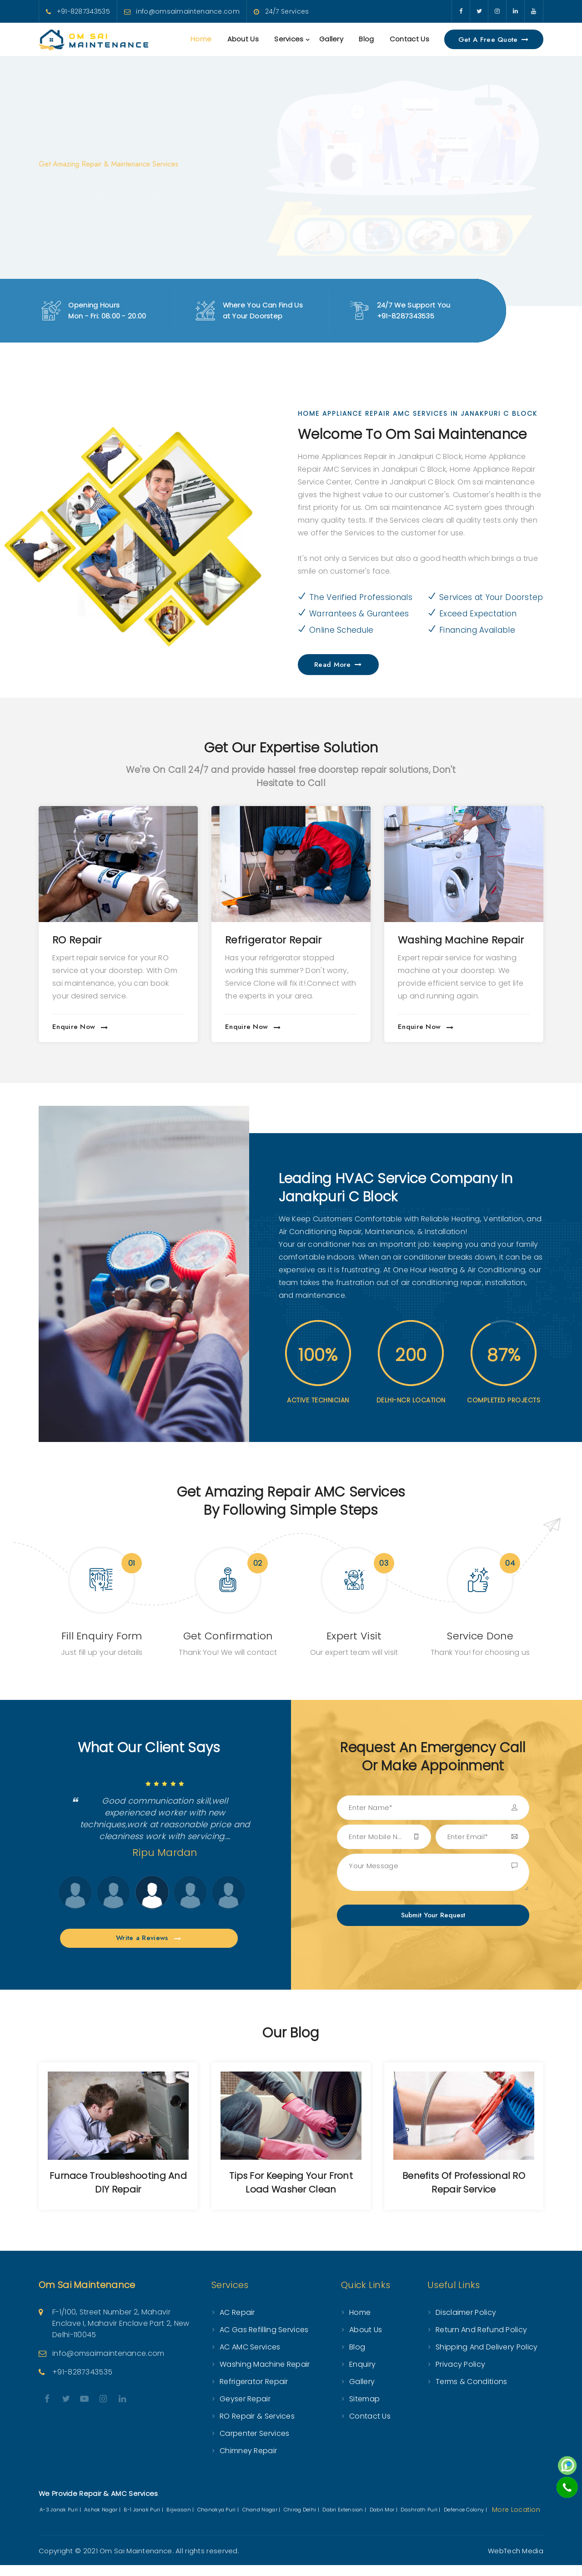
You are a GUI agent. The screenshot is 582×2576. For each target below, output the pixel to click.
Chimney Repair (248, 2461)
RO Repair (250, 940)
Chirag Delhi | (302, 2520)
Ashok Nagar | (103, 2520)
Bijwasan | (180, 2520)
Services (288, 39)
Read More (338, 665)
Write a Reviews (149, 1949)
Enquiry (362, 2375)
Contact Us (409, 39)
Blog (366, 39)
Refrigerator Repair (446, 940)
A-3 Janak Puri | (61, 2520)
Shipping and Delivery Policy (486, 2358)
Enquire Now (80, 1027)
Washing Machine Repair (265, 2375)
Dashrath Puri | (421, 2520)
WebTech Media (515, 2561)
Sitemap (364, 2410)
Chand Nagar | (262, 2520)
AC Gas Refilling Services (264, 2340)
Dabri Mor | (384, 2520)
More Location (516, 2520)
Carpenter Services (254, 2444)
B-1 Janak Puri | (144, 2520)
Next (58, 1903)
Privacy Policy (460, 2375)
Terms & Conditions (471, 2392)
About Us (243, 39)
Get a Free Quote (493, 40)
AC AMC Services (250, 2358)
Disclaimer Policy (466, 2323)
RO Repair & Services (257, 2427)
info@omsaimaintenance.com (188, 11)
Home (201, 39)
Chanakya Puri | (219, 2520)
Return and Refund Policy (481, 2340)
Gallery (331, 39)
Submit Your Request (433, 1915)
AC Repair (77, 940)
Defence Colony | (466, 2520)
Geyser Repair (245, 2410)
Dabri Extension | (344, 2520)
